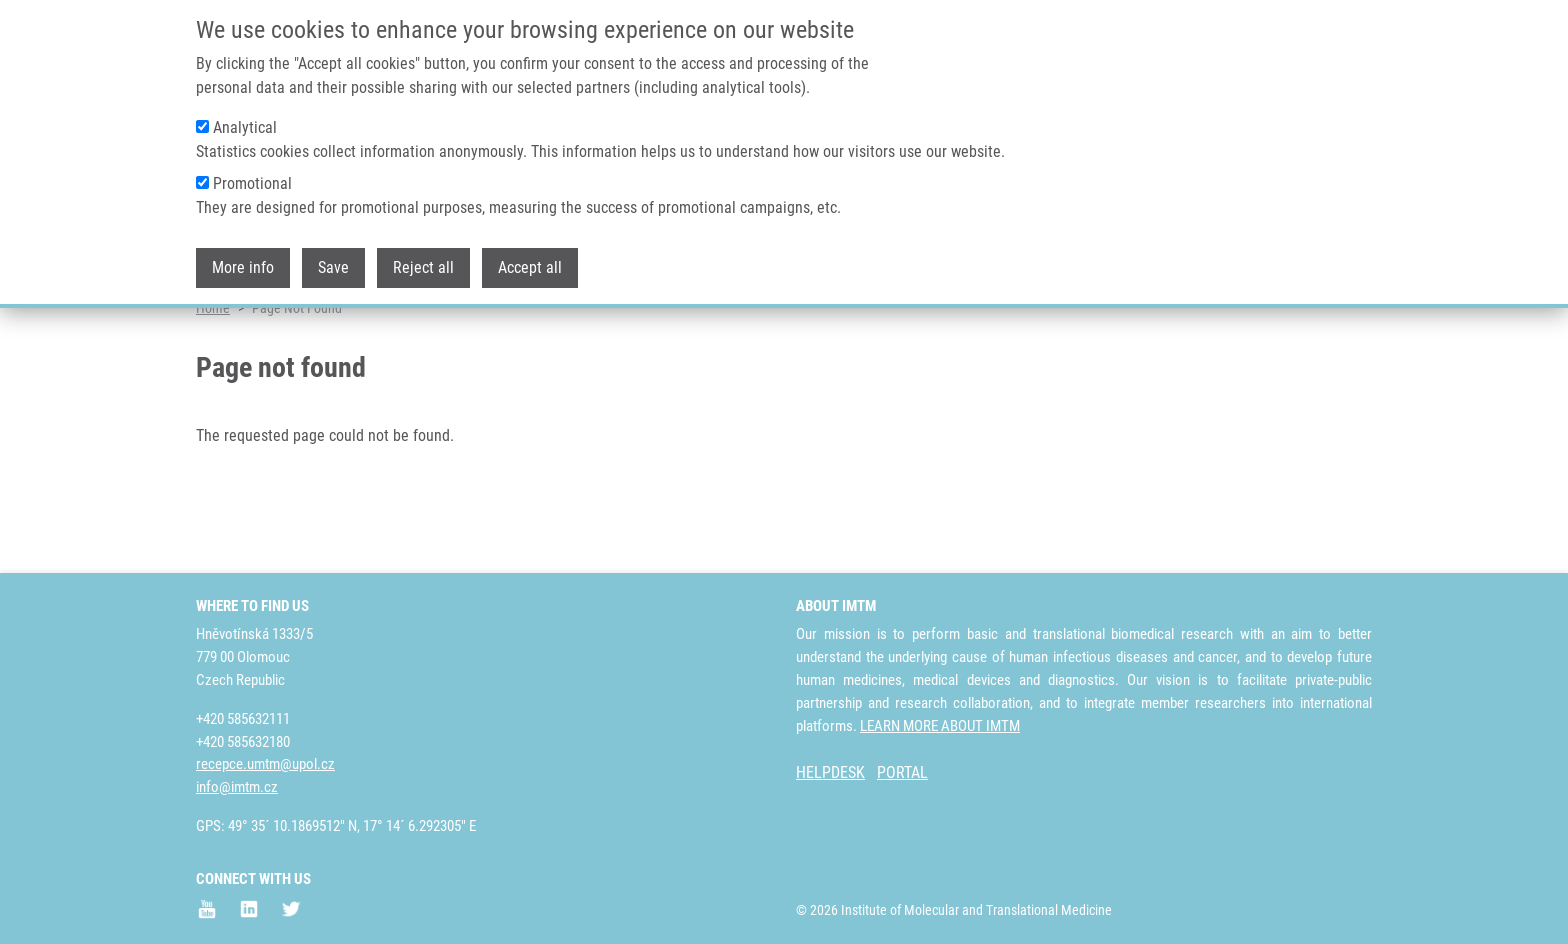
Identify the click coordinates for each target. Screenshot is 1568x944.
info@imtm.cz (237, 788)
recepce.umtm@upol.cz (265, 765)
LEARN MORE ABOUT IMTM (940, 726)
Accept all (530, 260)
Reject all (423, 260)
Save (333, 260)
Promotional (252, 176)
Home (213, 385)
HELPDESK (830, 773)
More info (243, 260)
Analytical (245, 120)
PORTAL (902, 773)
